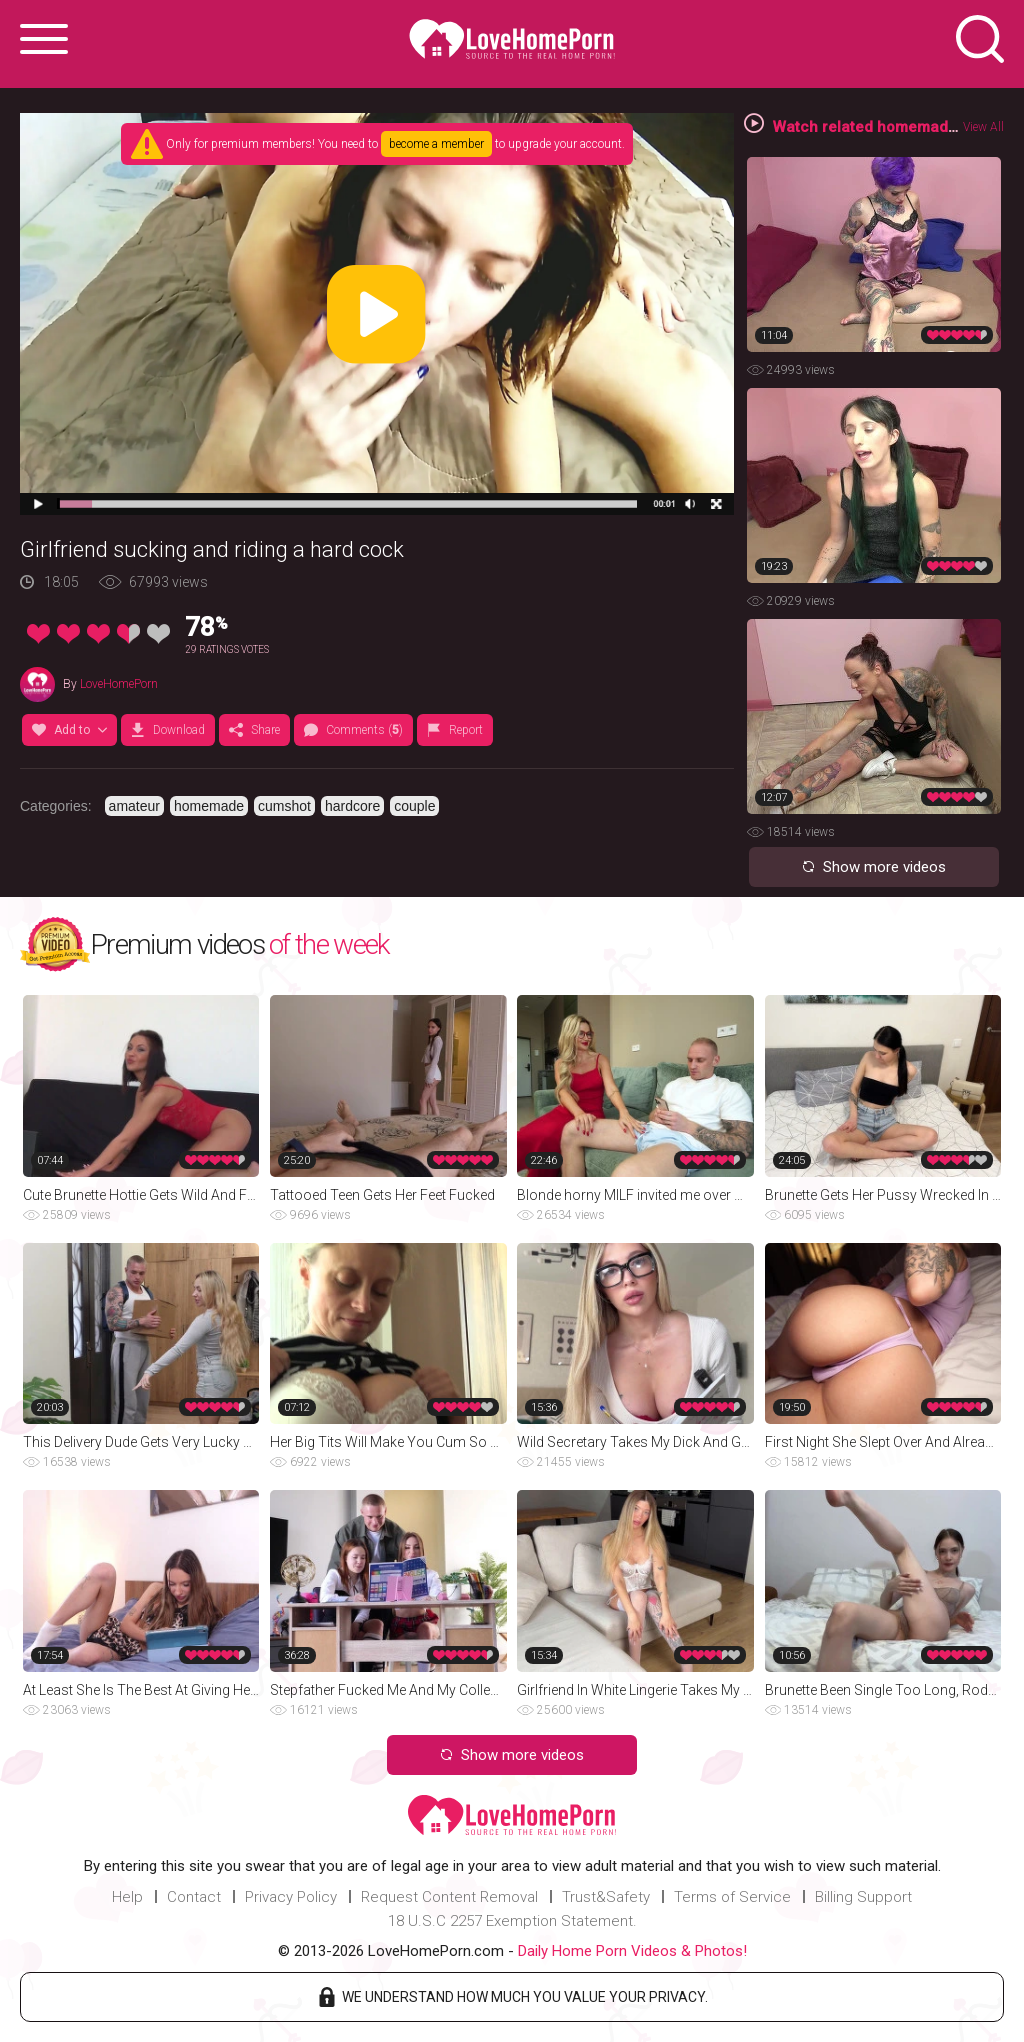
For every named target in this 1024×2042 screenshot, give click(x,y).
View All (983, 127)
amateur (134, 806)
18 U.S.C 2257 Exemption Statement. (512, 1921)
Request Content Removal (449, 1897)
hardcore (352, 806)
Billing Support (863, 1897)
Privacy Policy (291, 1897)
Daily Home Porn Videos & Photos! (632, 1951)
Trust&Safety (606, 1897)
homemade (209, 806)
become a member (436, 144)
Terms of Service (732, 1897)
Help (127, 1897)
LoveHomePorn (119, 684)
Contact (194, 1897)
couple (414, 806)
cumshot (284, 806)
